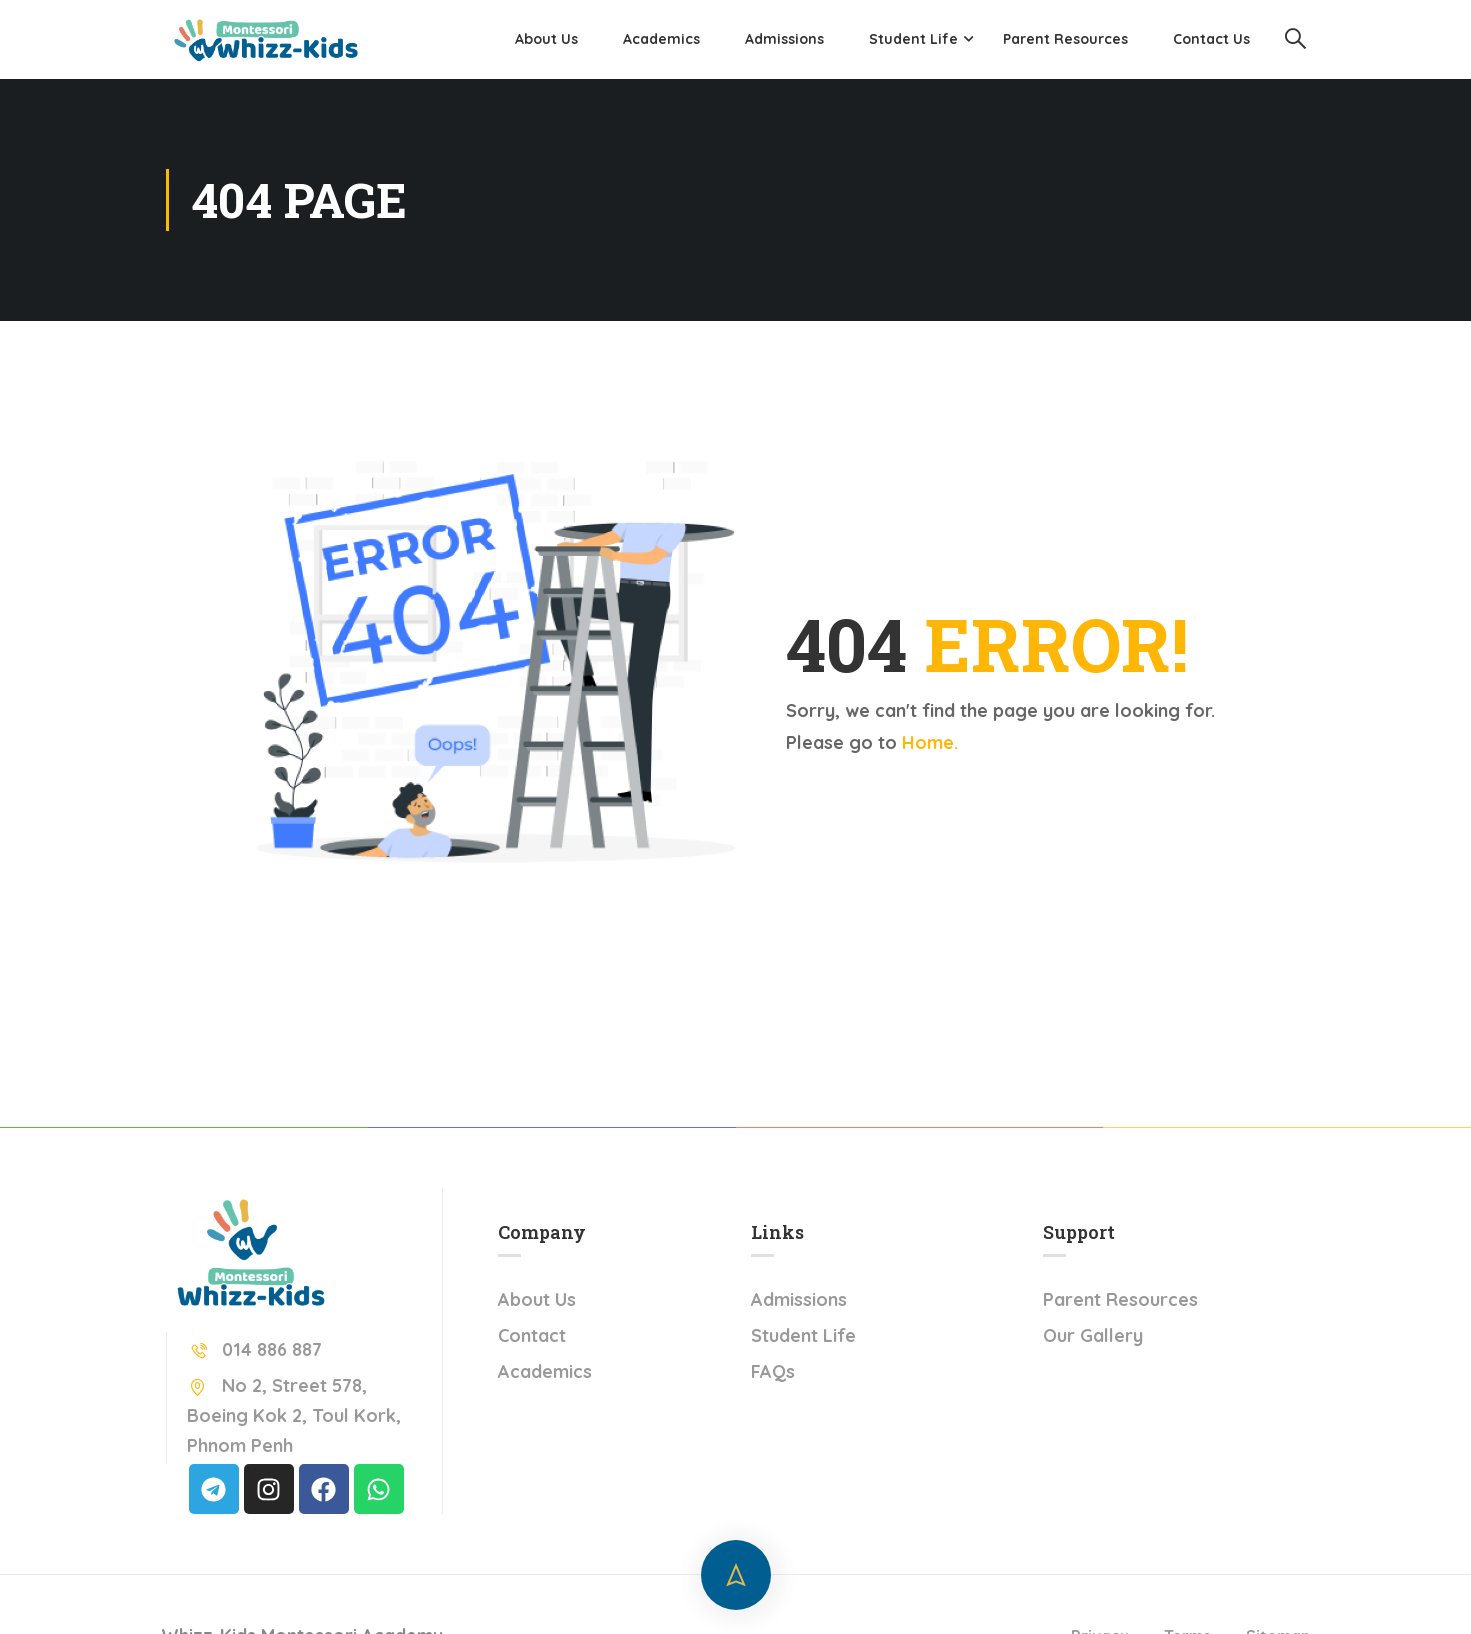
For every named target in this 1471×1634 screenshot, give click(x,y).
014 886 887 (255, 1349)
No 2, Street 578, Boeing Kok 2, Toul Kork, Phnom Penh (294, 1415)
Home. (930, 742)
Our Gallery (1093, 1335)
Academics (661, 39)
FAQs (773, 1371)
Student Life (913, 39)
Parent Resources (1065, 39)
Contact (532, 1335)
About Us (546, 39)
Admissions (784, 39)
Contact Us (1211, 39)
